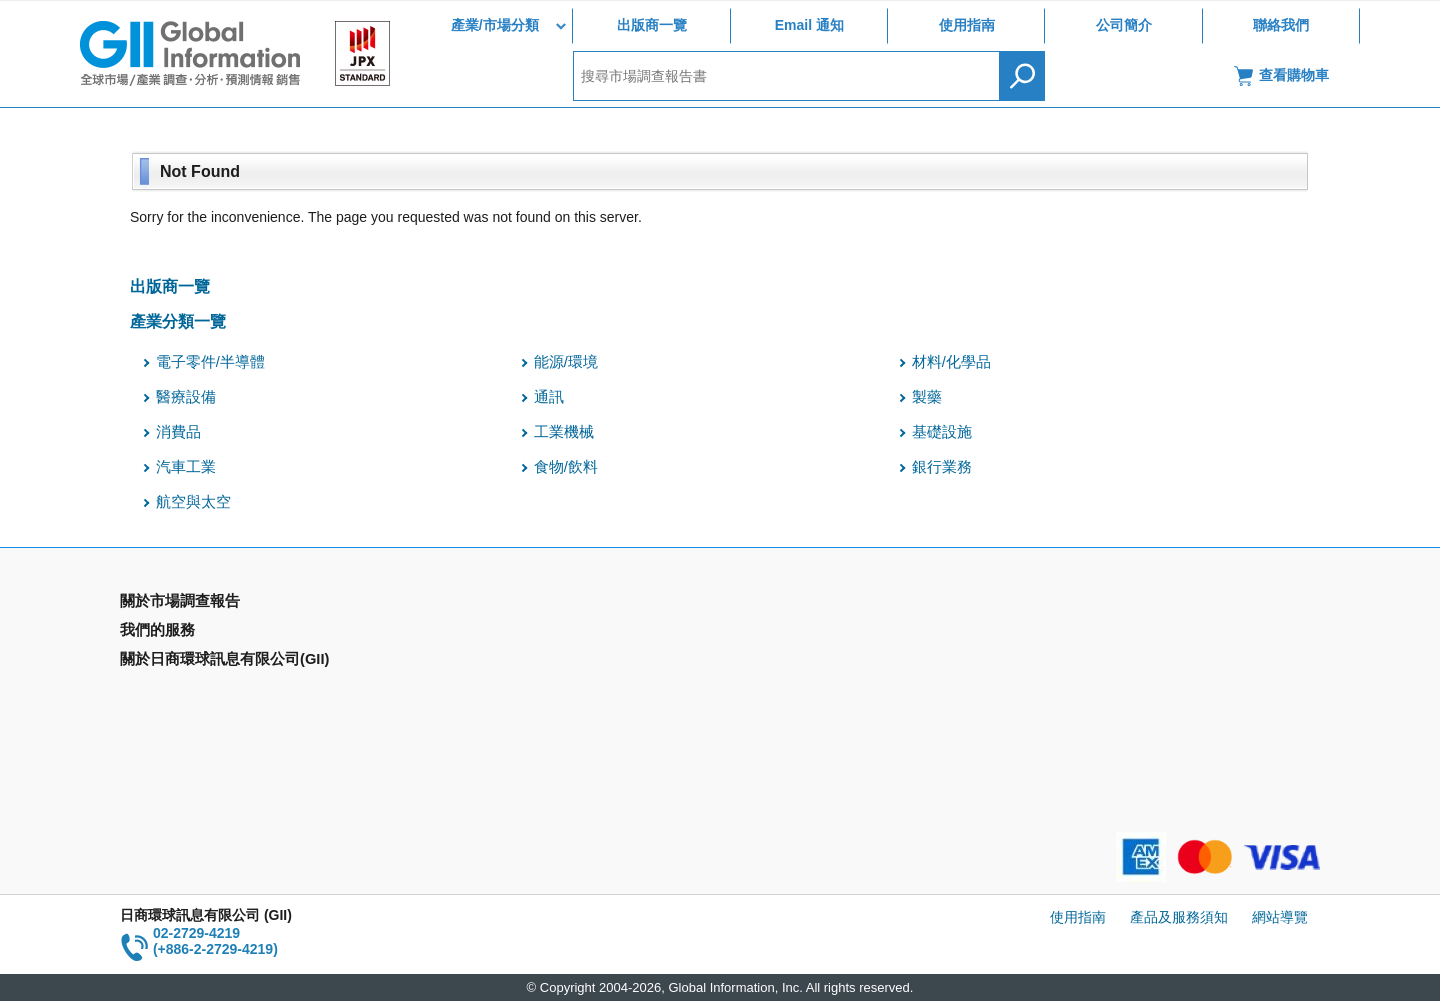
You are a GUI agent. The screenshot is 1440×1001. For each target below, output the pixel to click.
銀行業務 (942, 467)
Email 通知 (809, 25)
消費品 (178, 432)
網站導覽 (1280, 917)
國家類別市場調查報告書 (197, 662)
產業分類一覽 (178, 321)
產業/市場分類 (495, 25)
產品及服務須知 (1179, 917)
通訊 (549, 397)
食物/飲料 (566, 467)
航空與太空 (193, 502)
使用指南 (967, 25)
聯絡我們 (1281, 25)
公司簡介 (1124, 25)
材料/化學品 (951, 362)
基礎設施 (942, 432)
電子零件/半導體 (210, 362)
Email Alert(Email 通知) (496, 633)
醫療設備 (186, 397)
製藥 (927, 397)
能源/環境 (566, 362)
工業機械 (564, 432)
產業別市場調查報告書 (190, 633)
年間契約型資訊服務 (183, 691)
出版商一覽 (652, 25)
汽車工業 (186, 467)
